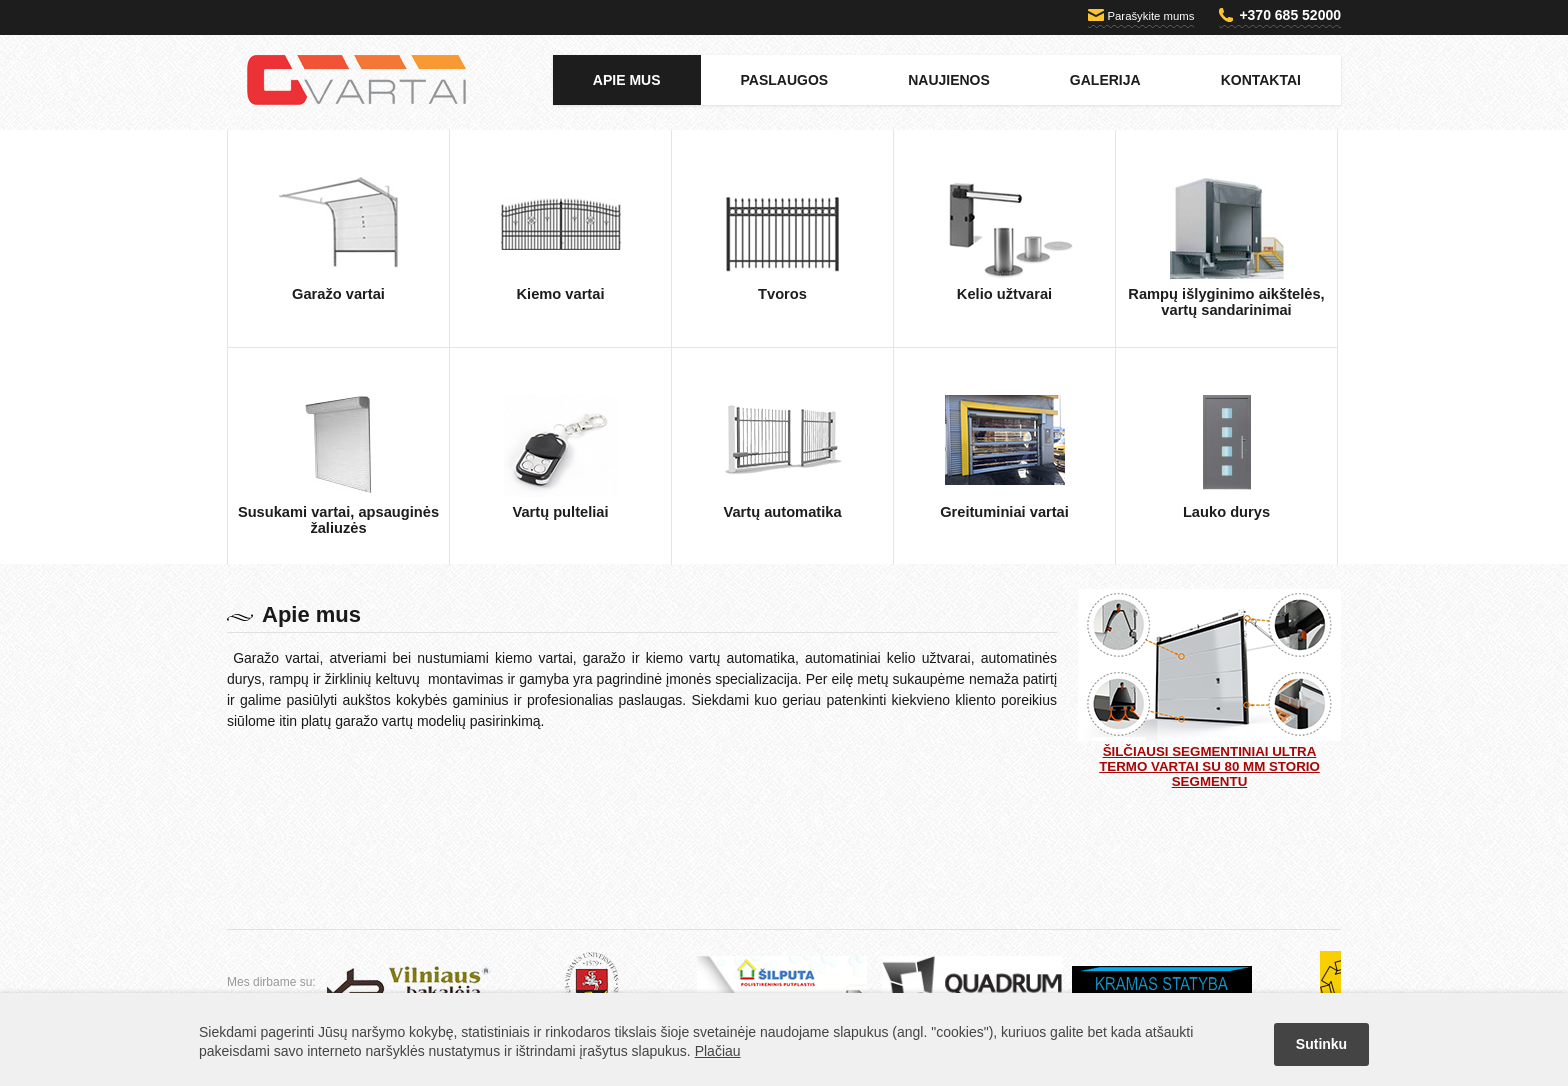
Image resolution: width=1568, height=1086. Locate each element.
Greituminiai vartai (1004, 512)
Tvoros (782, 294)
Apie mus (627, 80)
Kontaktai (1261, 80)
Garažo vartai (338, 294)
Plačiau (718, 1051)
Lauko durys (1226, 512)
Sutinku (1321, 1044)
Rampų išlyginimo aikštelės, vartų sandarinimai (1226, 302)
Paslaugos (785, 80)
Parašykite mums (1151, 16)
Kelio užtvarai (1004, 294)
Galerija (1105, 80)
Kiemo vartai (561, 294)
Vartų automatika (782, 512)
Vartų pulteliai (560, 512)
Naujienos (949, 80)
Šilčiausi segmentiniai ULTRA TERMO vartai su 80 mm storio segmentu (1209, 689)
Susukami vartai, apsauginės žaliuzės (338, 520)
